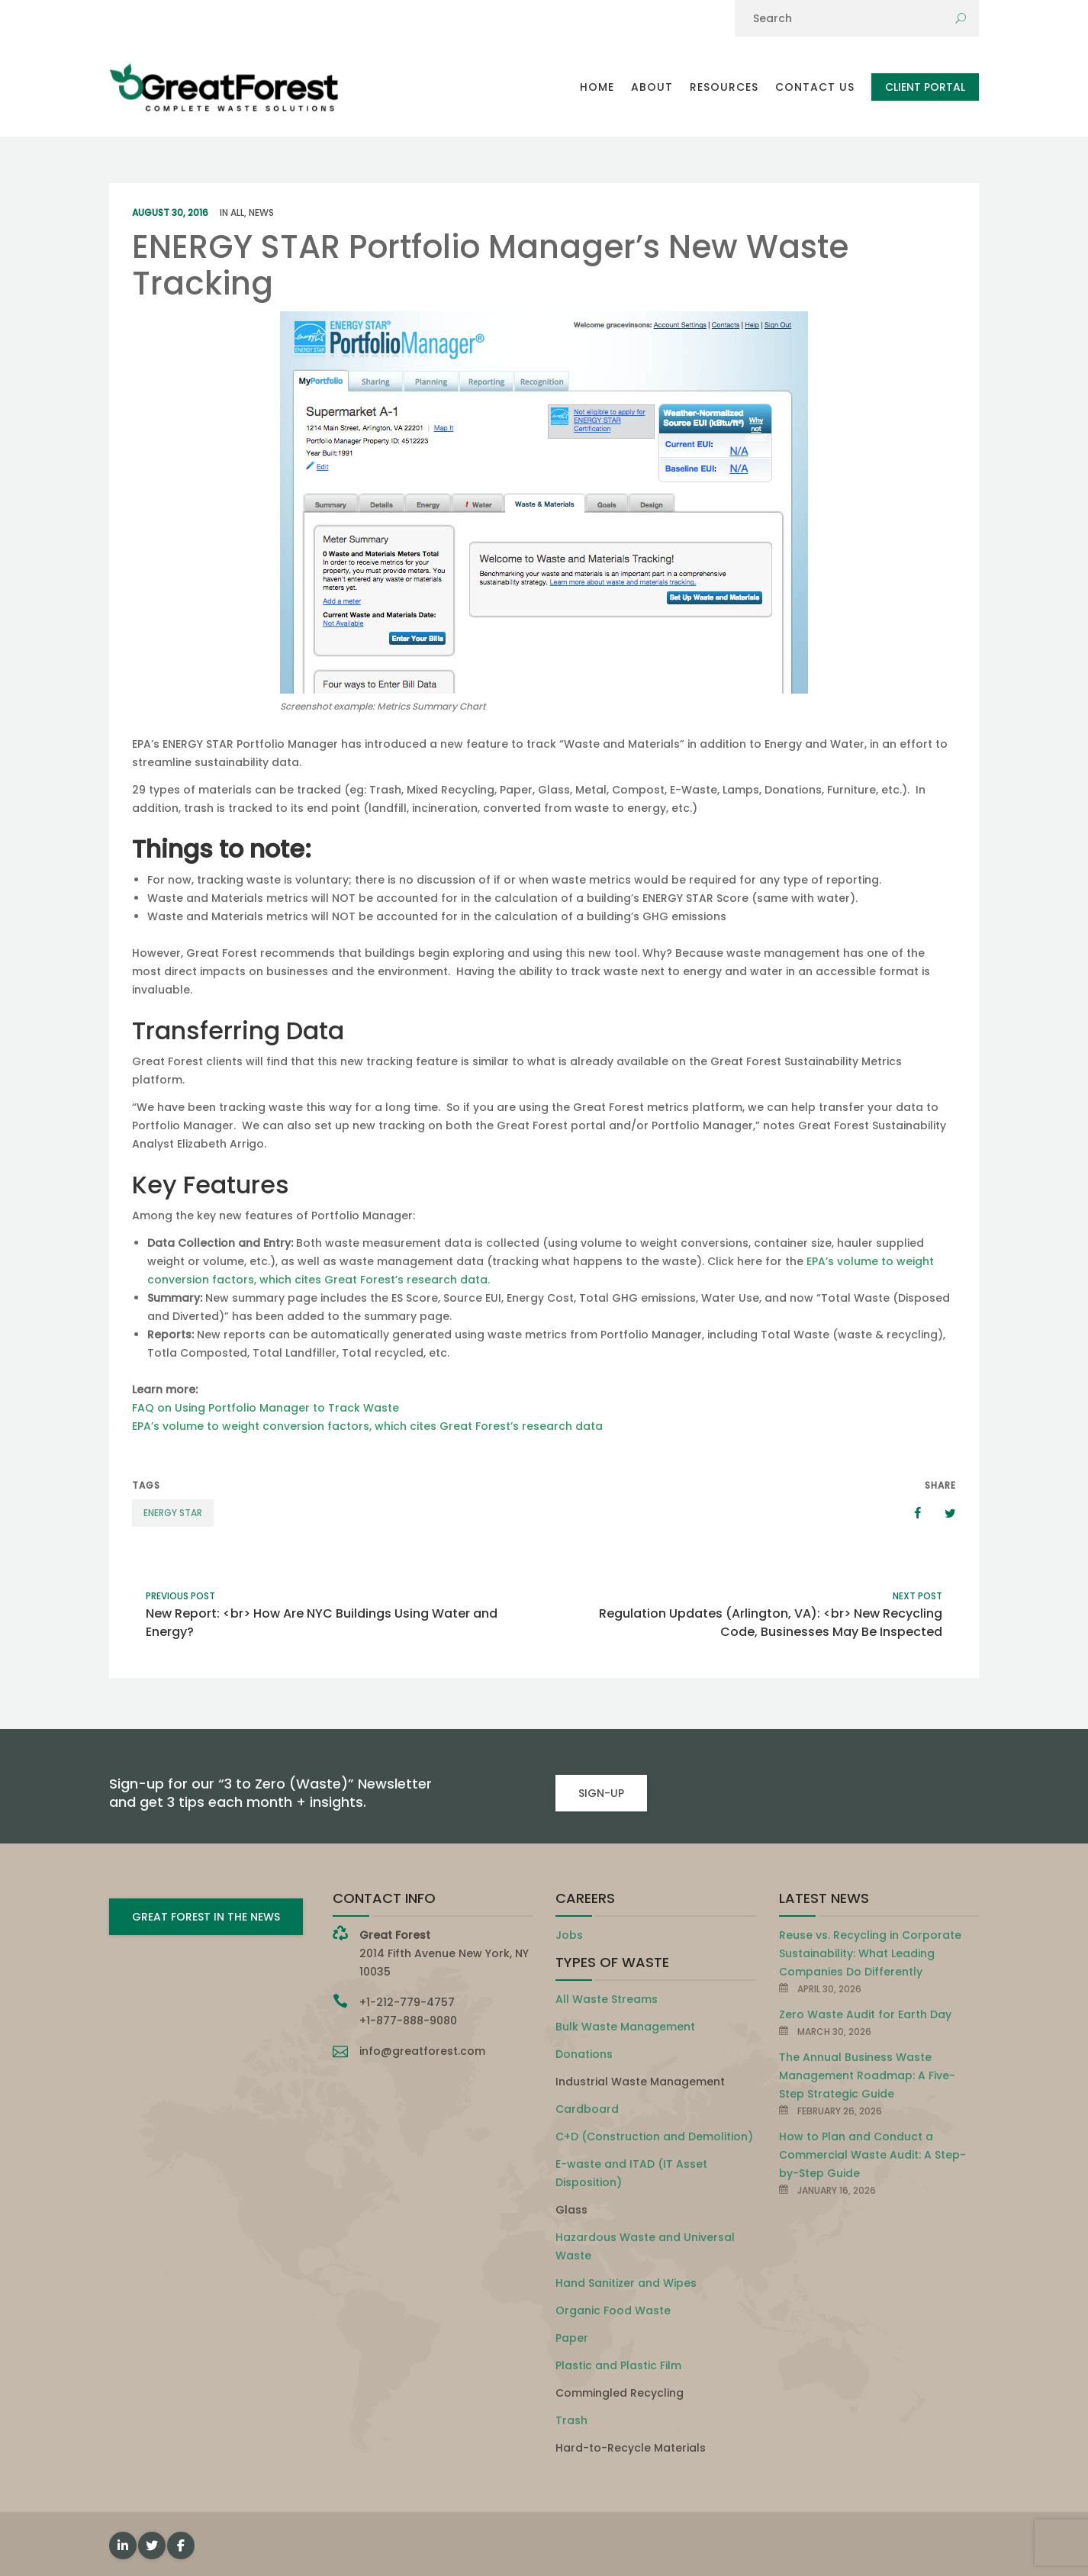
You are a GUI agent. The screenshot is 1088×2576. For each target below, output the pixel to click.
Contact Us (815, 87)
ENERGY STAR (172, 1512)
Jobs (569, 1935)
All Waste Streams (606, 1999)
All (237, 212)
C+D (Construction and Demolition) (654, 2136)
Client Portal (925, 87)
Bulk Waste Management (625, 2026)
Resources (724, 87)
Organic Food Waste (613, 2310)
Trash (571, 2420)
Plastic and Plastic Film (618, 2365)
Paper (571, 2338)
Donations (584, 2054)
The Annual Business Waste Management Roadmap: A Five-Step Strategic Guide (867, 2075)
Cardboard (587, 2109)
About (652, 87)
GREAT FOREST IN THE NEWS (206, 1916)
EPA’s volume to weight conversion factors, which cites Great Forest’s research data (367, 1426)
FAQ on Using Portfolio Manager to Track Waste (265, 1407)
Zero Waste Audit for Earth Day (865, 2014)
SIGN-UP (601, 1793)
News (261, 212)
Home (597, 87)
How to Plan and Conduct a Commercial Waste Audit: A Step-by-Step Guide (872, 2155)
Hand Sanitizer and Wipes (626, 2283)
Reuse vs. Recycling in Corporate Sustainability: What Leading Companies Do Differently (870, 1953)
